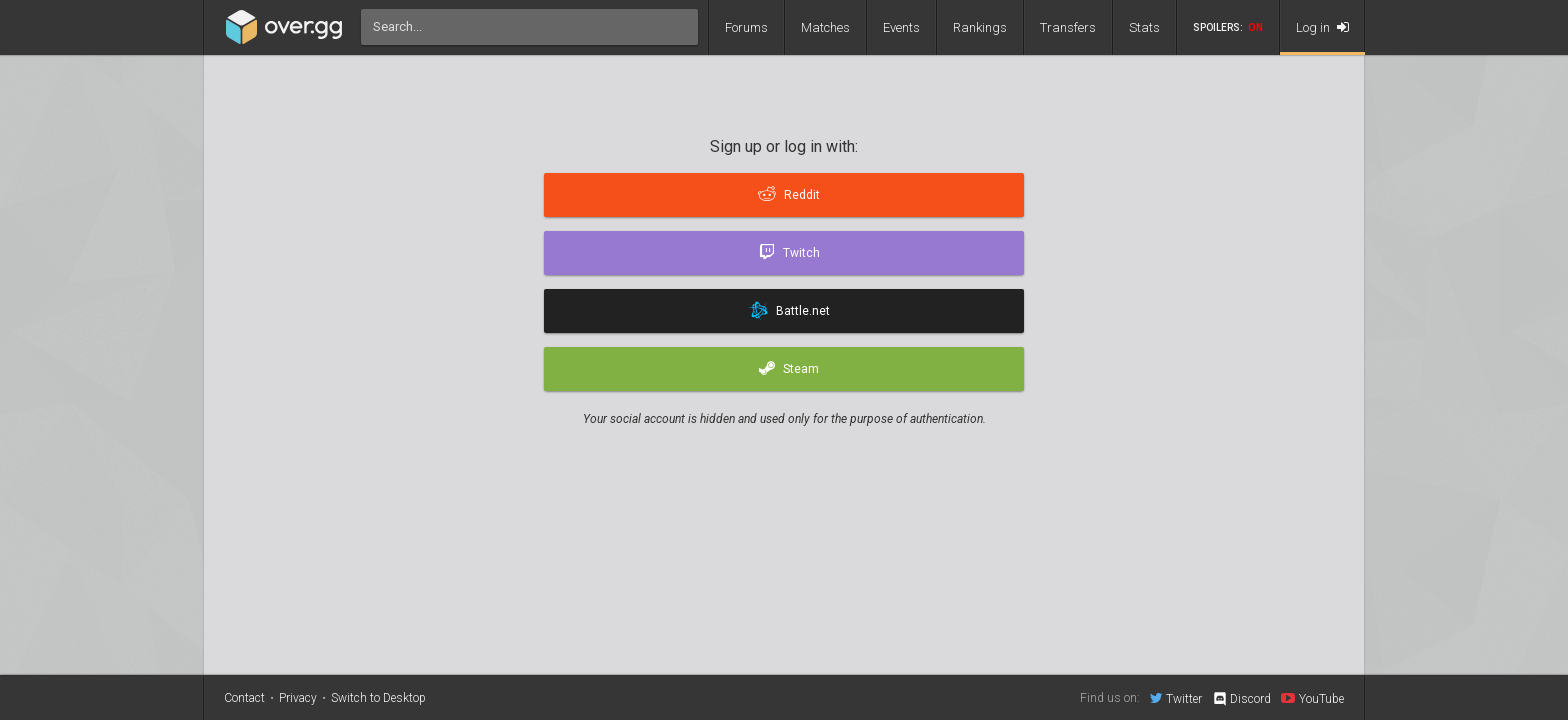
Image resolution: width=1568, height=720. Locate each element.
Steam (789, 369)
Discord (1241, 699)
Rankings (980, 27)
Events (901, 27)
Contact (244, 698)
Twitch (789, 253)
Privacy (298, 698)
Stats (1144, 27)
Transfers (1068, 27)
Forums (746, 27)
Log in (1322, 27)
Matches (825, 27)
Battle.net (789, 311)
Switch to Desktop (378, 698)
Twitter (1176, 698)
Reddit (789, 195)
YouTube (1312, 698)
